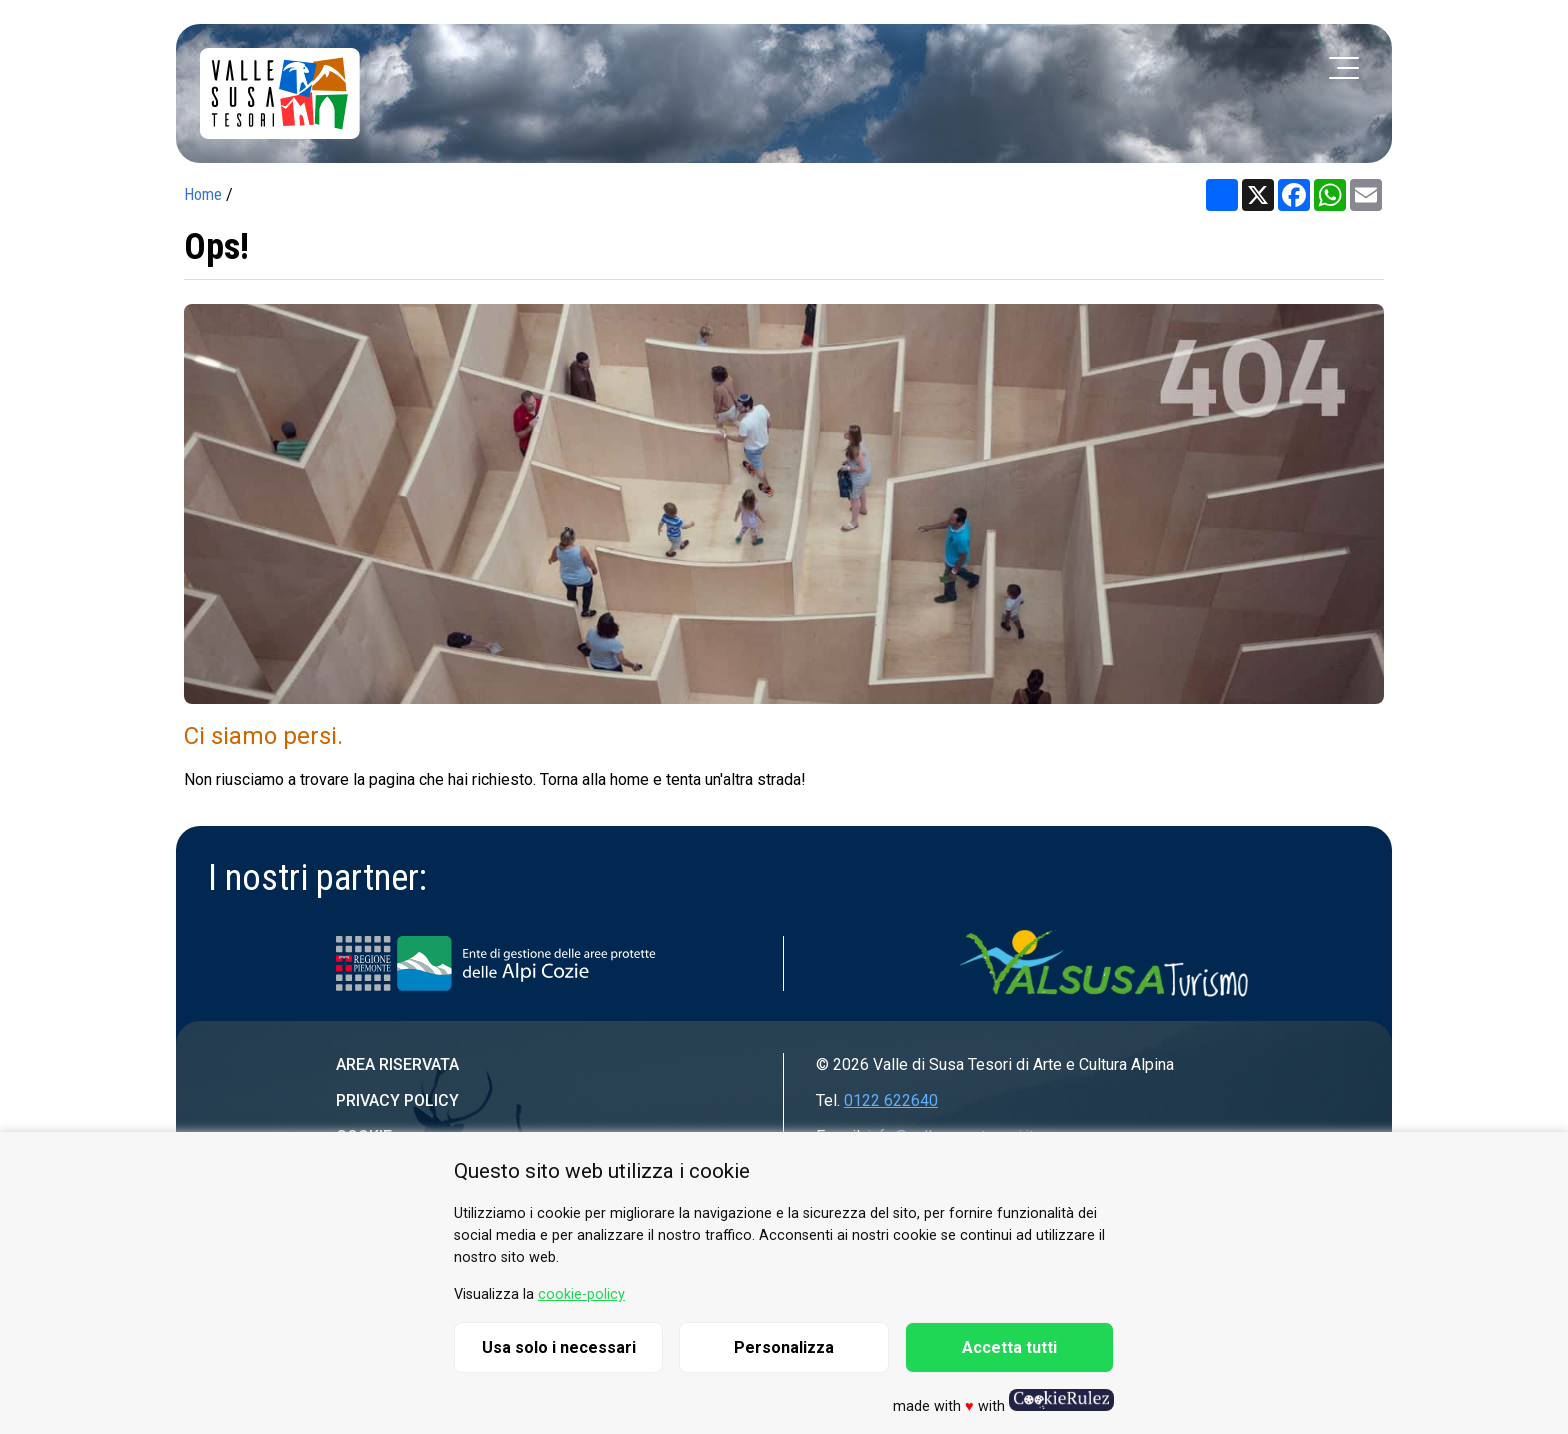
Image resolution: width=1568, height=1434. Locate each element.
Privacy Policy (397, 1100)
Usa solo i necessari (559, 1347)
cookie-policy (581, 1294)
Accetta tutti (1009, 1347)
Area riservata (397, 1064)
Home (203, 194)
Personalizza (784, 1347)
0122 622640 (891, 1100)
